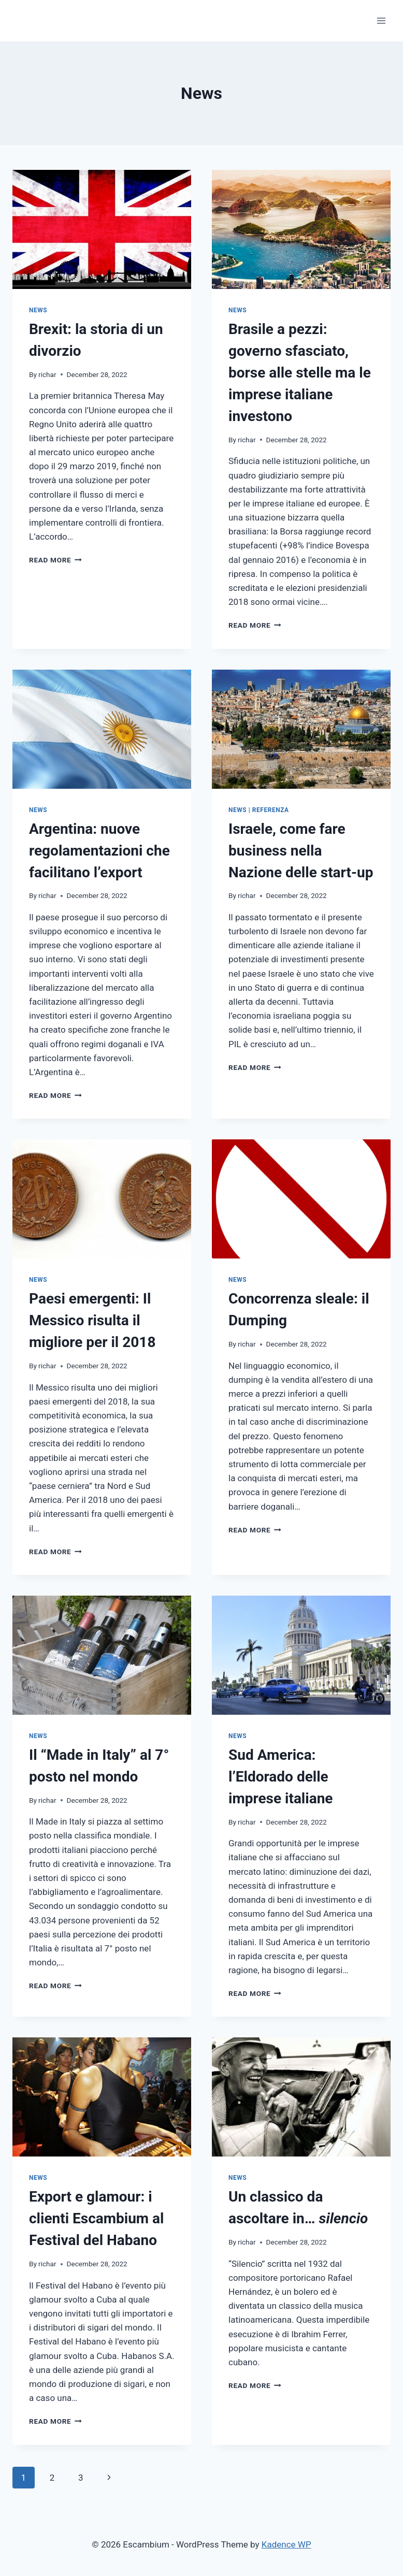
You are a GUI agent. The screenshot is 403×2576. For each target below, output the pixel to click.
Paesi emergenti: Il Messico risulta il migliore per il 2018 (92, 1320)
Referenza (270, 810)
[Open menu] (381, 20)
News (38, 310)
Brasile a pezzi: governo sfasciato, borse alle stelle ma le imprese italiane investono (299, 373)
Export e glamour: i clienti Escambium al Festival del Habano (96, 2218)
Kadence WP (286, 2544)
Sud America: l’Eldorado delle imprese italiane (280, 1776)
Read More (55, 560)
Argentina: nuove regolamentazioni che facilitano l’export (99, 850)
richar (47, 374)
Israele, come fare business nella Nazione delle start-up (300, 850)
